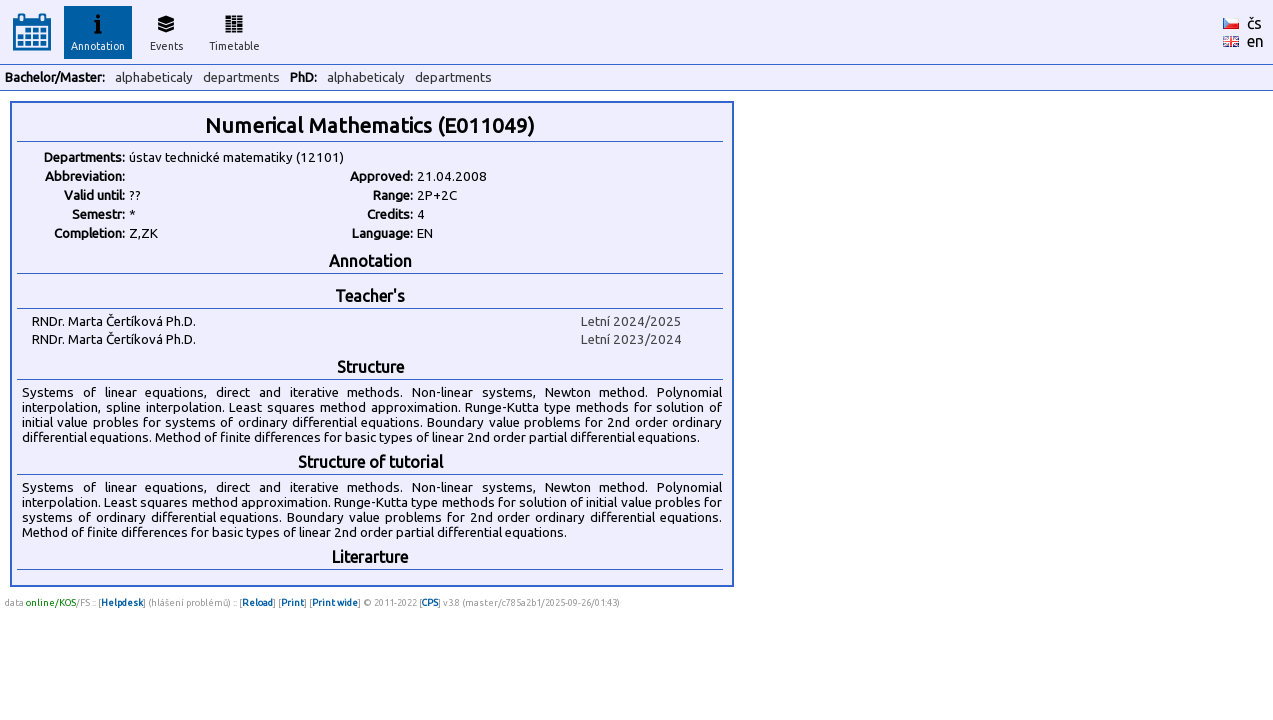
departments (241, 77)
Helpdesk (122, 602)
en (1255, 41)
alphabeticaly (154, 77)
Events (166, 30)
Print (292, 602)
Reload (257, 602)
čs (1254, 23)
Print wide (335, 602)
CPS (430, 602)
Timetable (234, 30)
